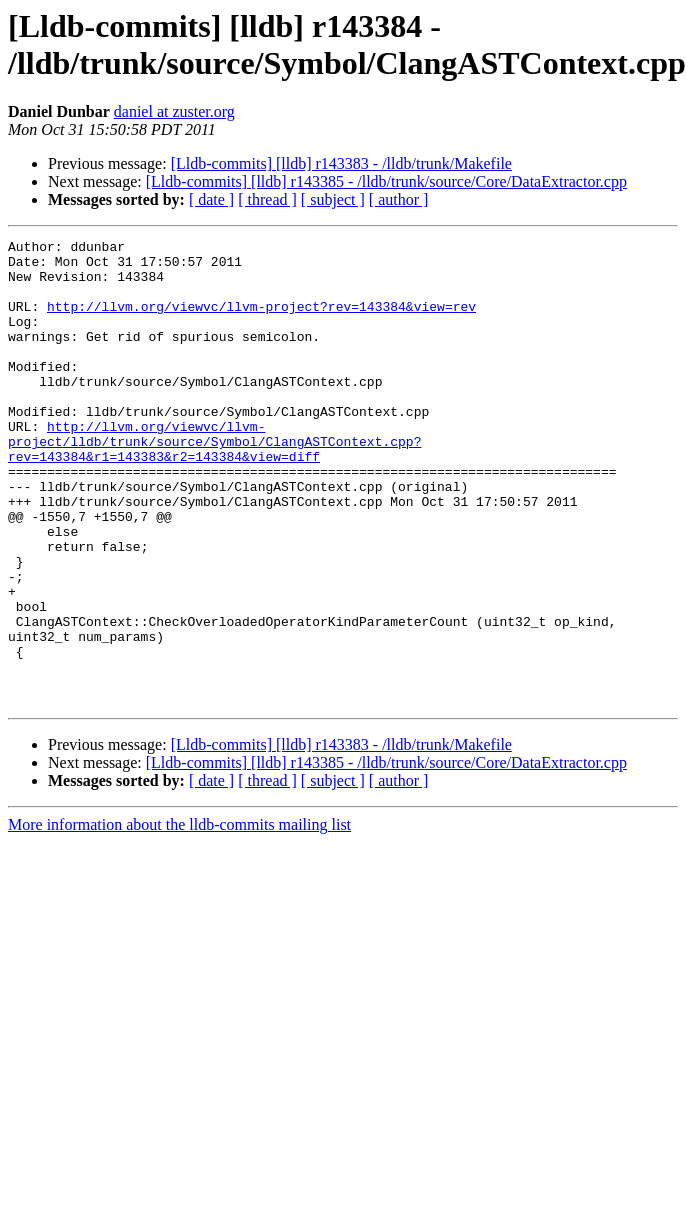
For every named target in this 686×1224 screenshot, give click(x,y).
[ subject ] (333, 199)
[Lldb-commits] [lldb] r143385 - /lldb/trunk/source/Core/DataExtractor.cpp (386, 181)
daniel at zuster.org (174, 111)
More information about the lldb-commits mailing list (179, 917)
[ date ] (211, 199)
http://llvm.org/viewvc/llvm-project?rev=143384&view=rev (261, 321)
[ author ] (399, 199)
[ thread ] (267, 199)
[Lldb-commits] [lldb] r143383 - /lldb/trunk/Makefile (341, 163)
